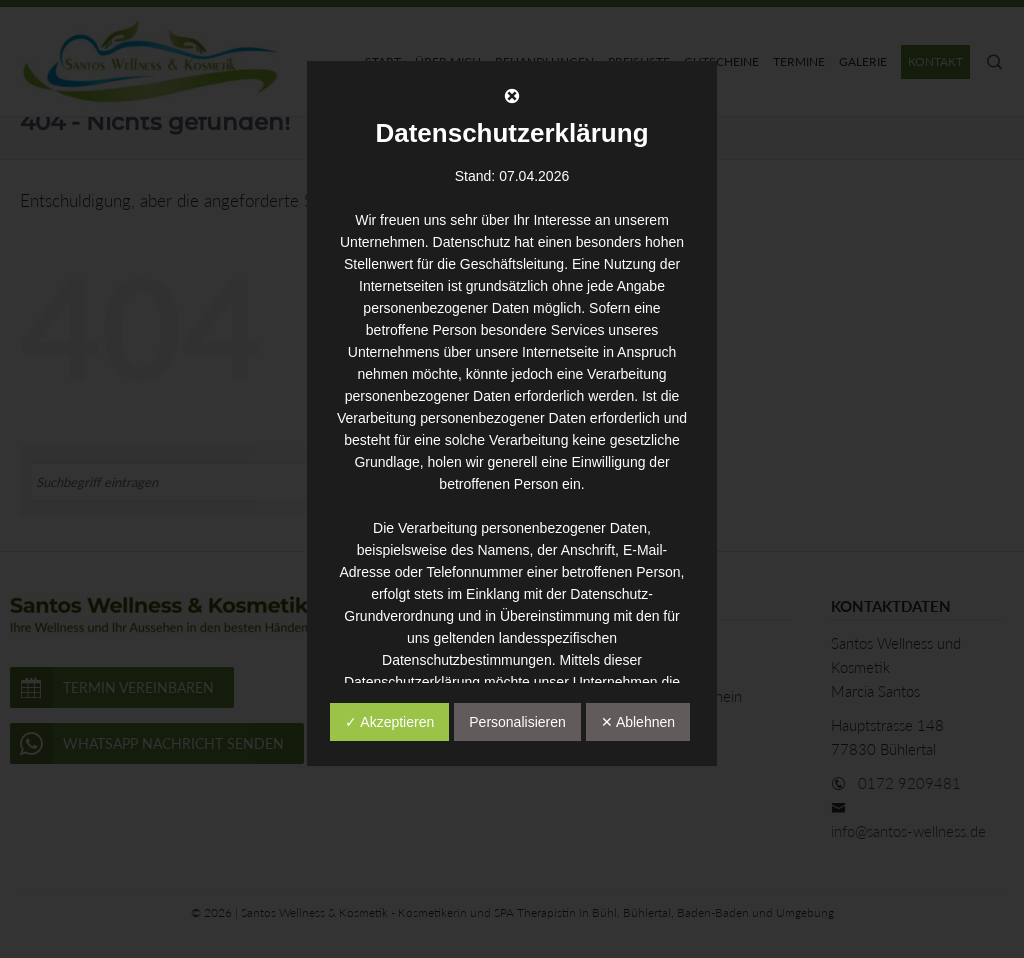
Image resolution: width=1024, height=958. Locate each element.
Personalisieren (517, 722)
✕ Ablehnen (638, 722)
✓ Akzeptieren (389, 722)
